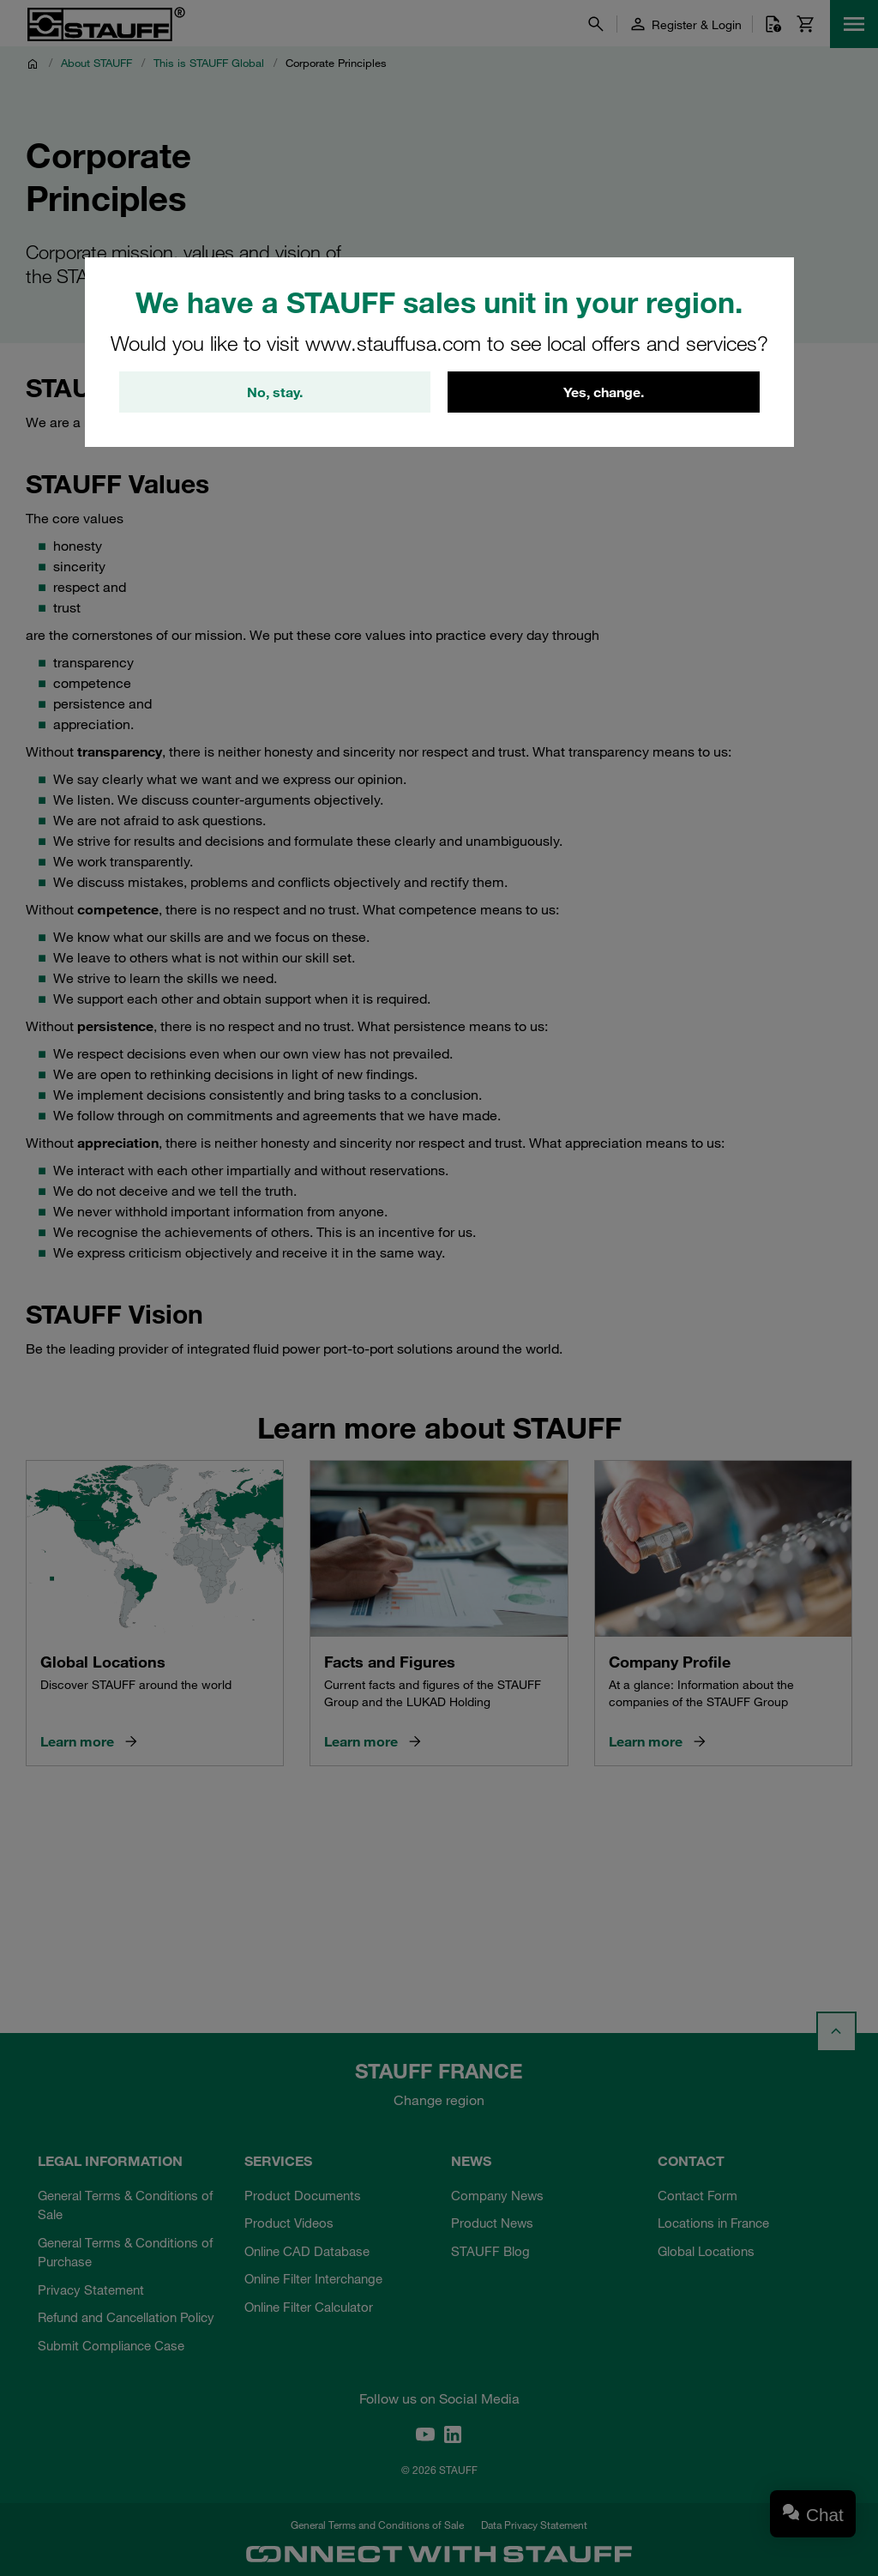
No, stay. (275, 392)
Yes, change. (603, 392)
